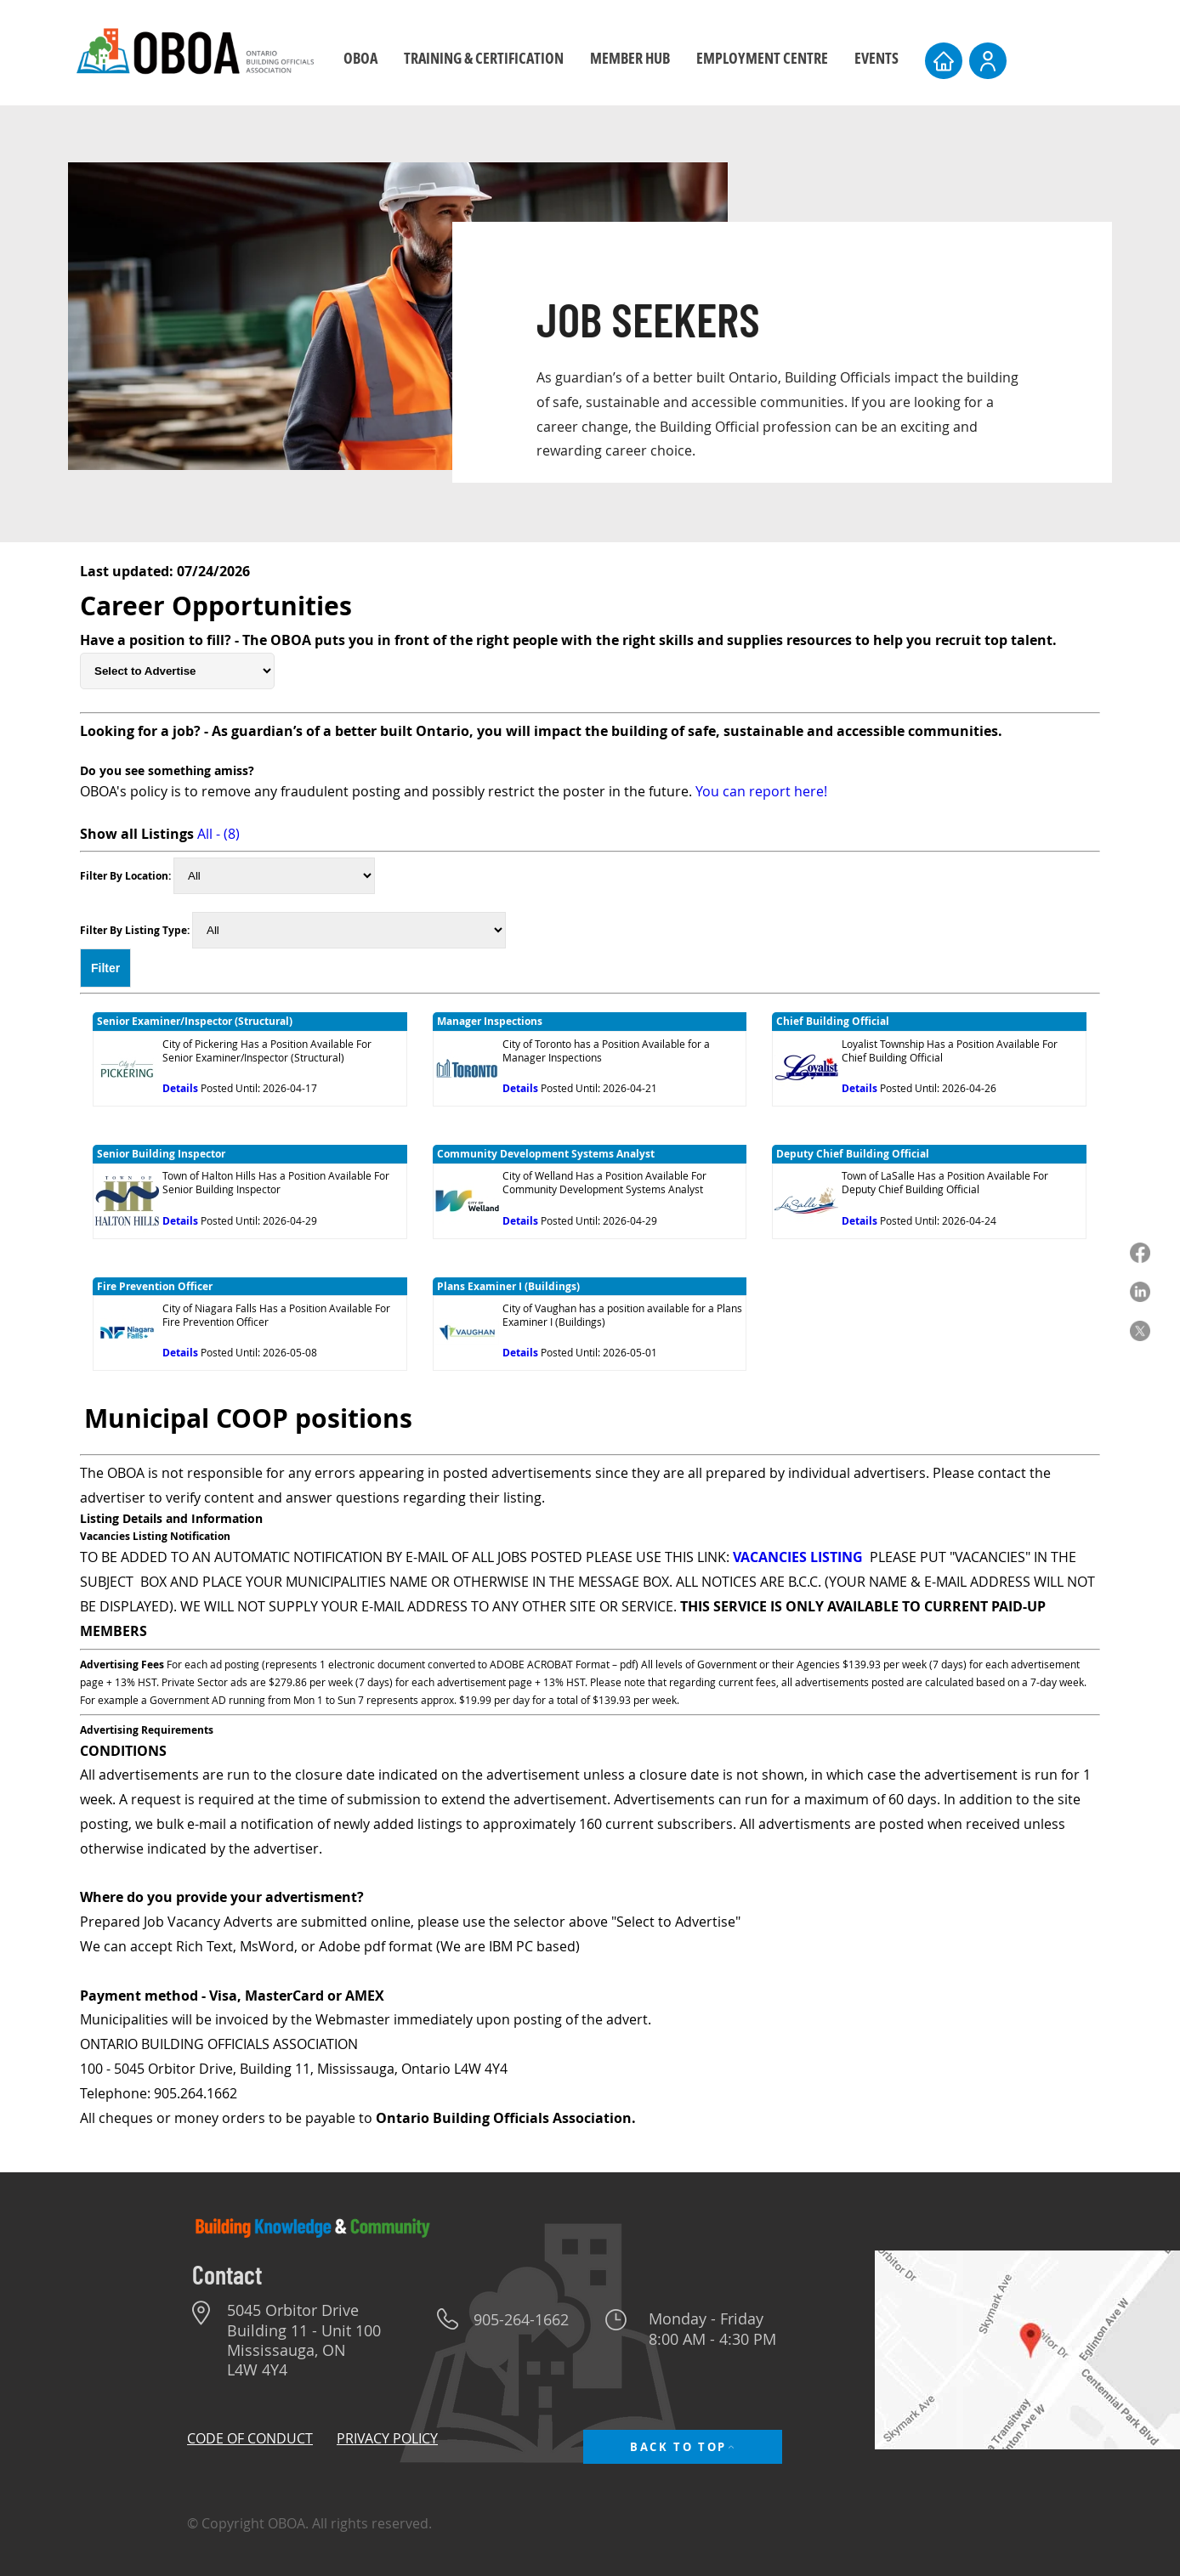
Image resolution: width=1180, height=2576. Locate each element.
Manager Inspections (489, 1021)
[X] (1140, 1331)
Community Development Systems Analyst (546, 1153)
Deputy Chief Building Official (852, 1153)
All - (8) (218, 833)
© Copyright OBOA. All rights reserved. (309, 2523)
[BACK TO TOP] (682, 2447)
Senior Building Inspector (161, 1153)
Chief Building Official (832, 1021)
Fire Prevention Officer (155, 1286)
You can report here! (761, 791)
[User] (988, 60)
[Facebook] (1140, 1253)
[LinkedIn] (1140, 1292)
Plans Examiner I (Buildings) (508, 1286)
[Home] (943, 60)
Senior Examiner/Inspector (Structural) (194, 1021)
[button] (483, 58)
